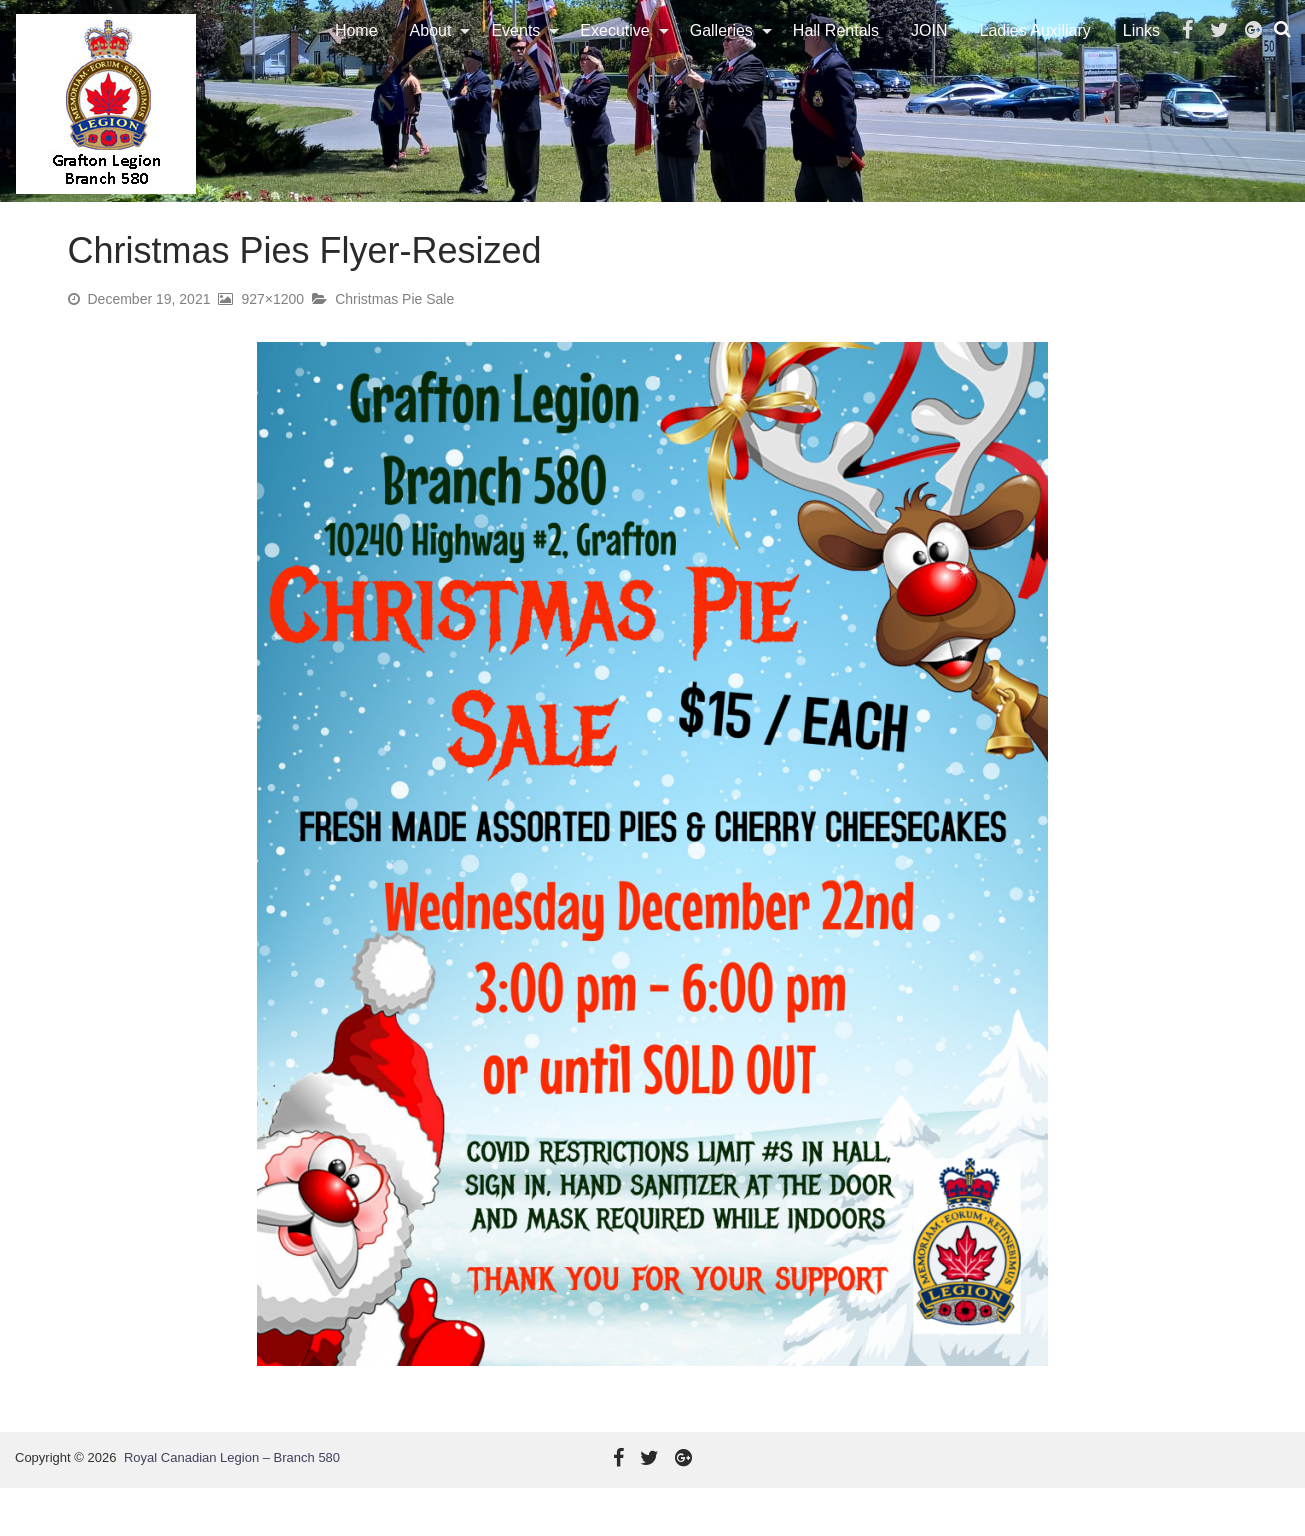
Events (519, 54)
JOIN (933, 54)
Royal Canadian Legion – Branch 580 (232, 1505)
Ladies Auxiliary (1039, 54)
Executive (618, 54)
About (435, 54)
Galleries (725, 54)
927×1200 (272, 347)
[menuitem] (360, 55)
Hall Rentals (840, 54)
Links (1145, 54)
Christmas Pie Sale (394, 347)
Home (360, 54)
